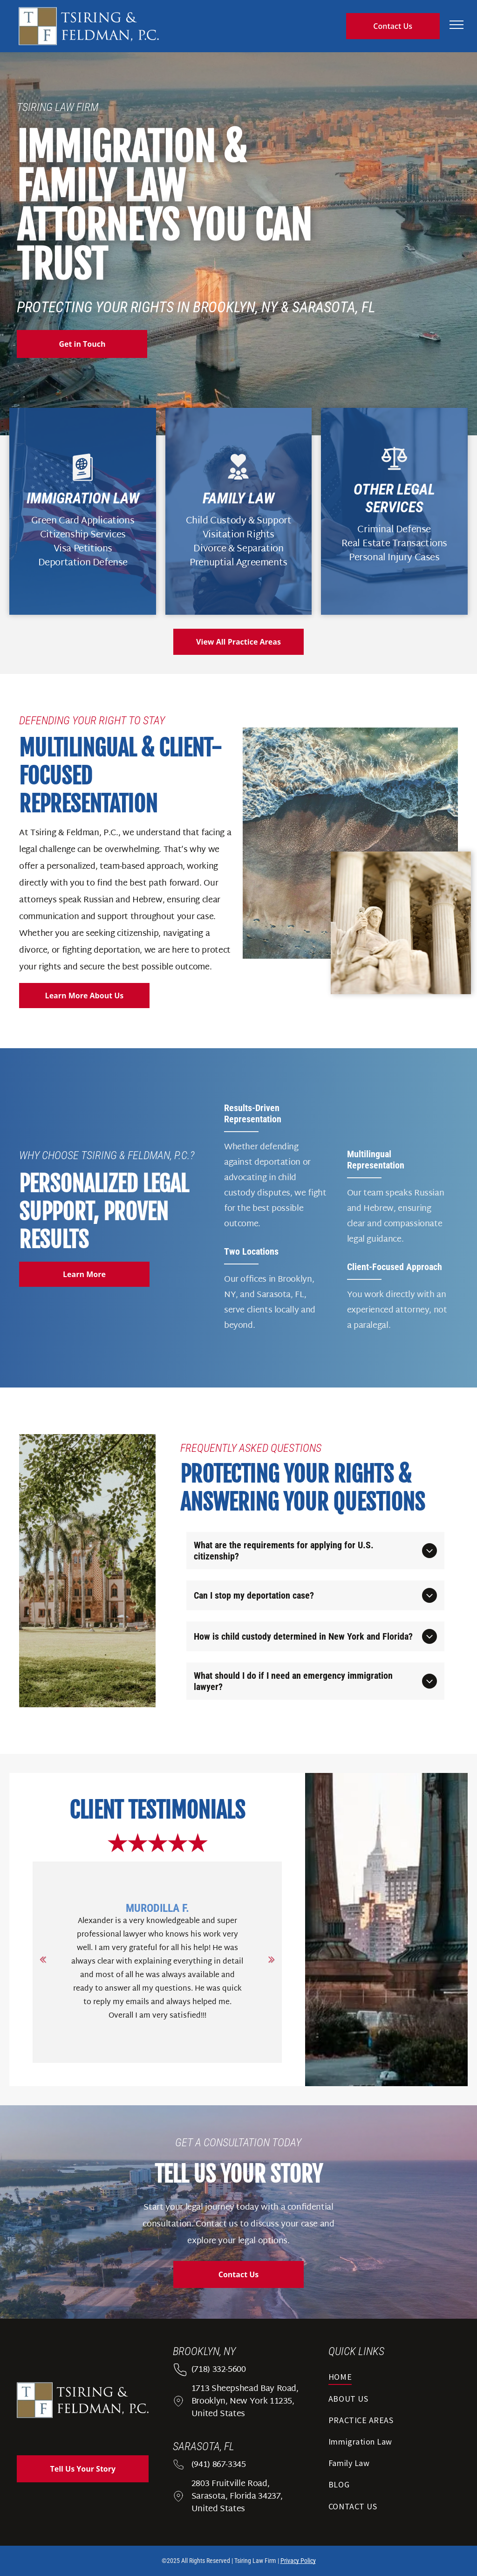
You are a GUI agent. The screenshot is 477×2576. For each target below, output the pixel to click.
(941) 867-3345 (218, 2465)
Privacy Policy (298, 2560)
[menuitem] (394, 2380)
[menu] (456, 25)
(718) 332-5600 (218, 2369)
